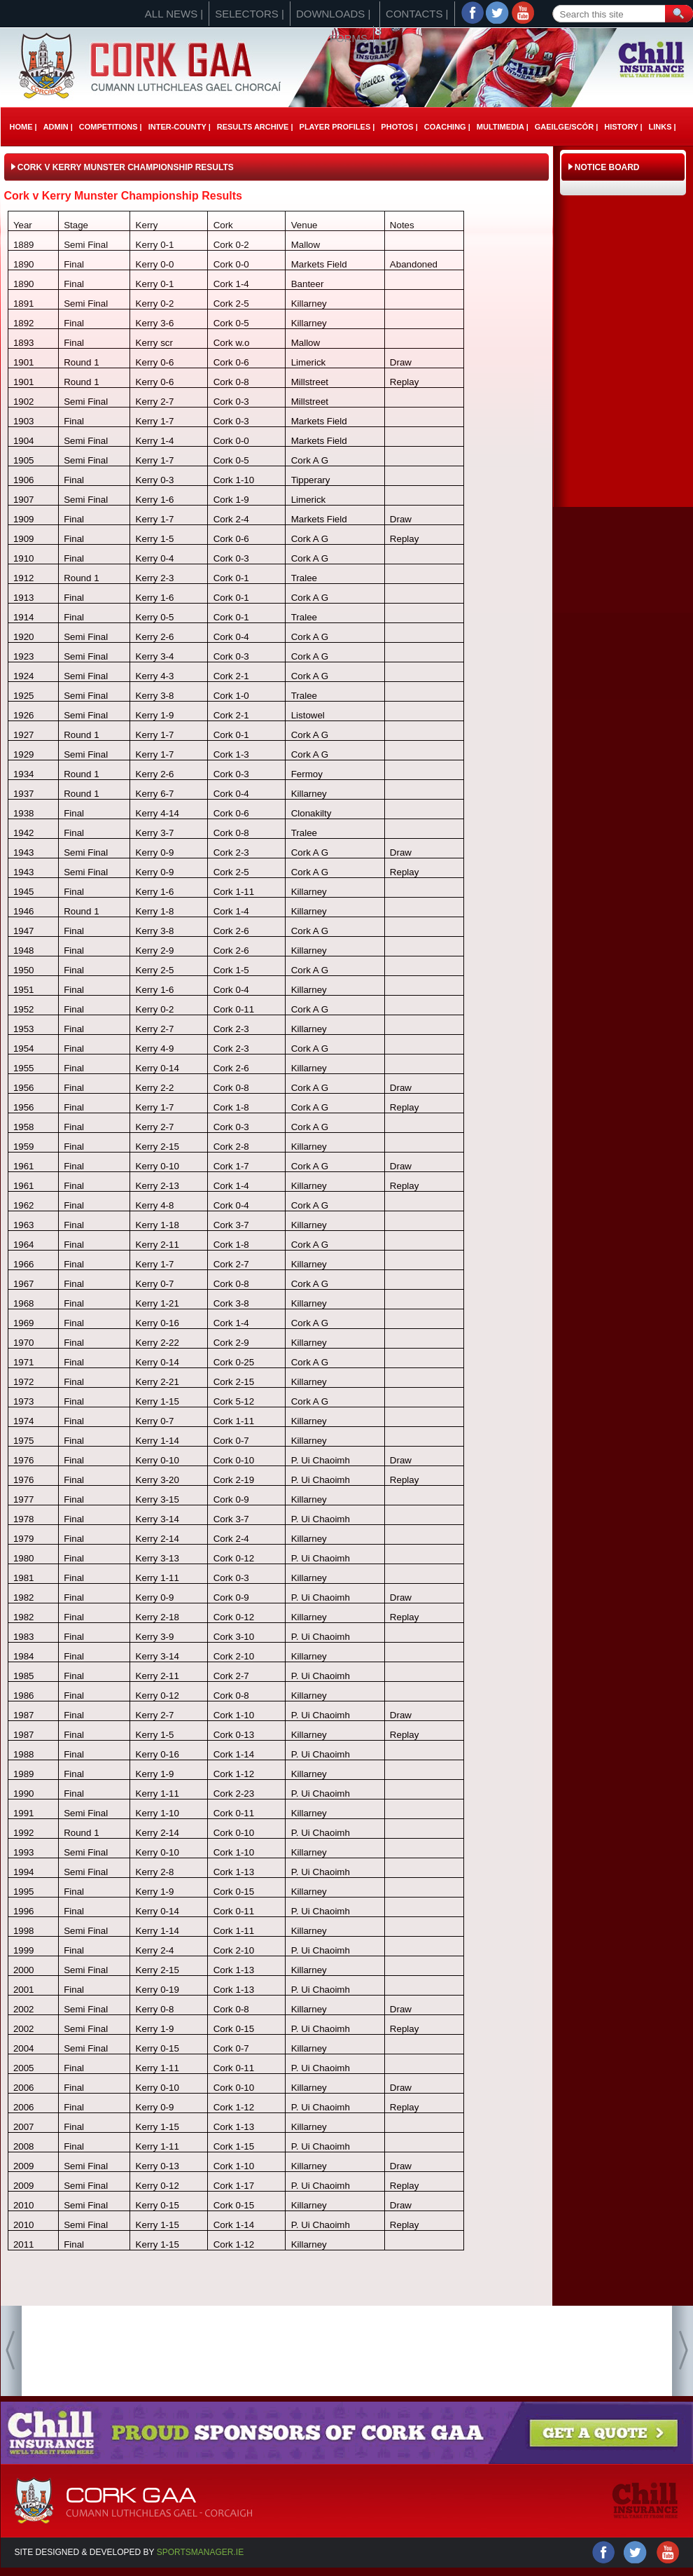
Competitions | (110, 127)
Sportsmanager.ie (200, 2552)
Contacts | (417, 14)
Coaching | (447, 127)
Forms (349, 38)
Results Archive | (255, 127)
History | (623, 127)
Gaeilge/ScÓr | (566, 127)
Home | (23, 127)
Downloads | (333, 14)
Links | (662, 127)
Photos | (399, 127)
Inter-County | (179, 127)
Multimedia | (502, 127)
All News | (174, 14)
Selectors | (249, 14)
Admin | (58, 127)
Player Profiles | (337, 127)
